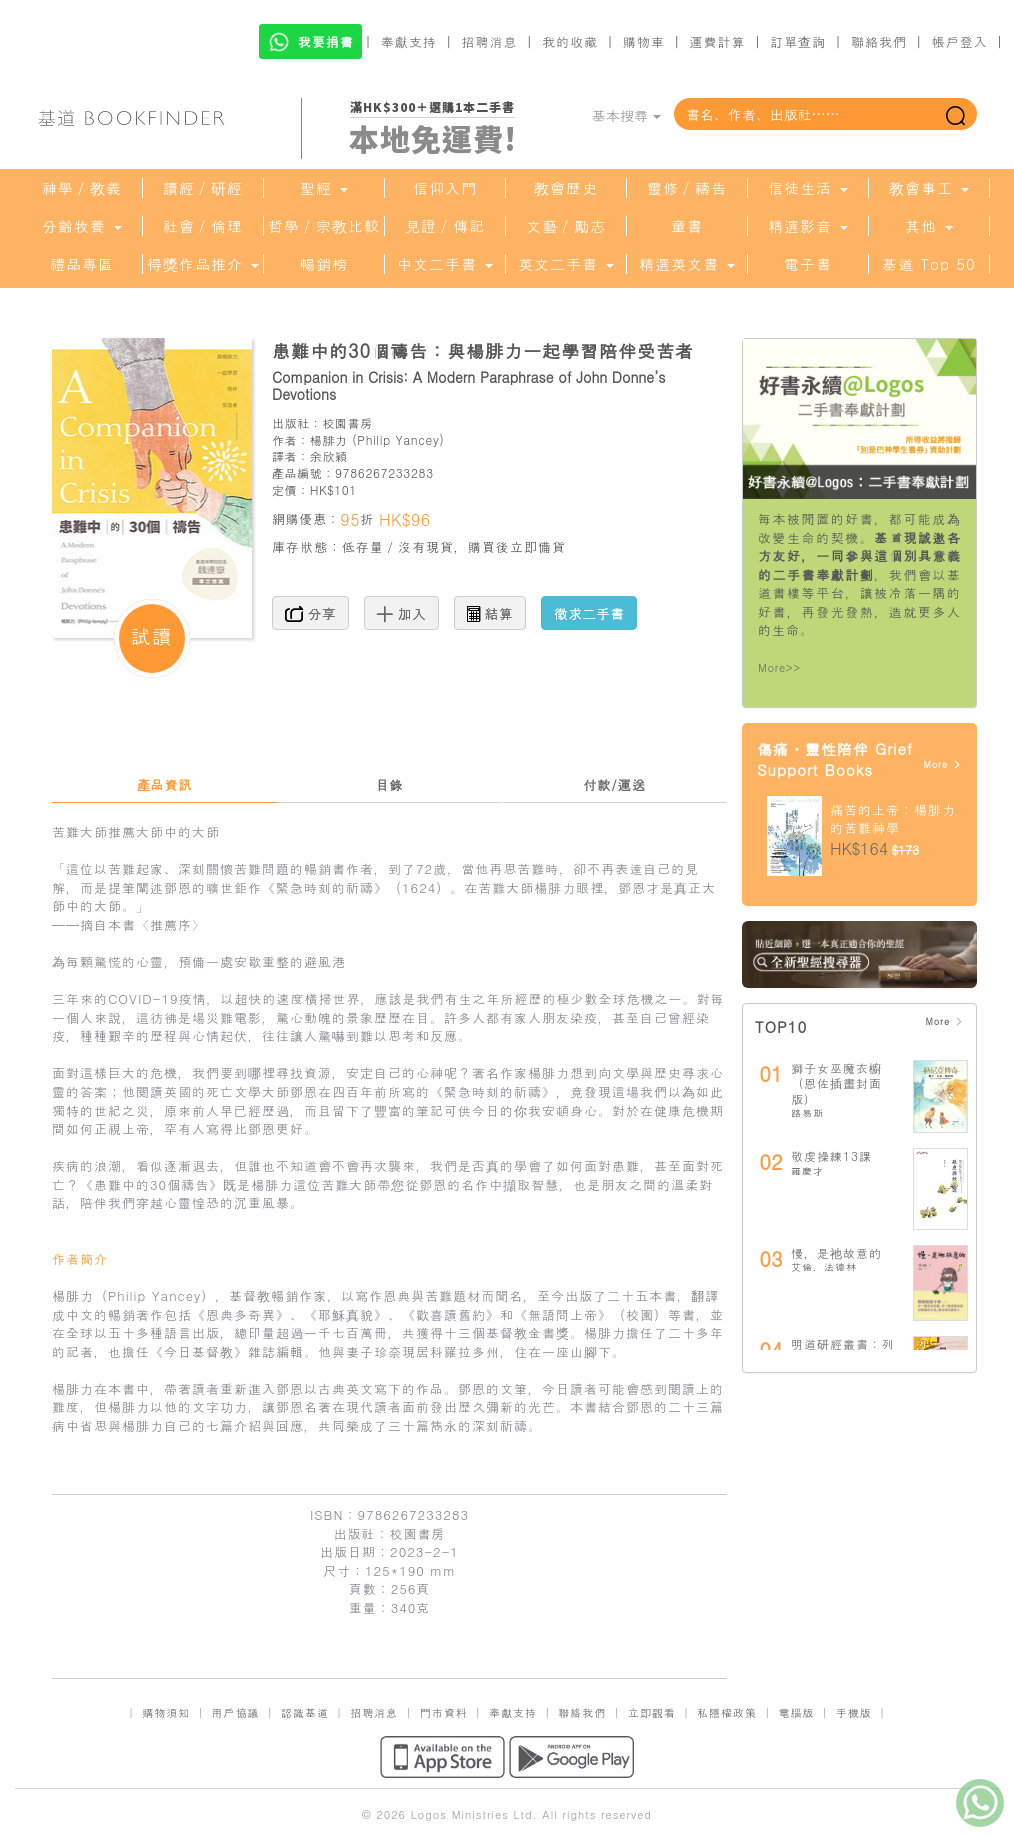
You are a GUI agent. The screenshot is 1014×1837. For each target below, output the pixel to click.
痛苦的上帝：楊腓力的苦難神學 (893, 819)
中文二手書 (445, 264)
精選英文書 (687, 264)
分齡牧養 (82, 226)
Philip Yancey (398, 439)
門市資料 (444, 1712)
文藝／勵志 (566, 226)
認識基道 (305, 1712)
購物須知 (166, 1712)
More (942, 764)
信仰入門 (445, 188)
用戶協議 (236, 1712)
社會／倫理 (203, 226)
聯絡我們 (879, 41)
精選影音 (808, 226)
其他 (929, 226)
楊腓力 (329, 439)
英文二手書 (566, 264)
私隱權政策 (727, 1712)
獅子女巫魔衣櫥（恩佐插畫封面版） (836, 1083)
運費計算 (718, 41)
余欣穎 (329, 455)
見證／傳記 (445, 226)
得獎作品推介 (203, 264)
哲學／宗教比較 (324, 226)
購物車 (644, 41)
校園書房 (347, 422)
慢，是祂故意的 (836, 1252)
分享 (310, 613)
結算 (490, 613)
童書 (687, 226)
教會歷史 (566, 188)
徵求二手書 (589, 613)
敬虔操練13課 (831, 1155)
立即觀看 (652, 1712)
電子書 (808, 264)
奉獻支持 (409, 41)
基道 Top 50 (928, 264)
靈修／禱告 (687, 188)
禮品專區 (82, 264)
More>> (779, 667)
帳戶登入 (960, 41)
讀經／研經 (203, 188)
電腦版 (796, 1712)
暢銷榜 (324, 264)
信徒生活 (808, 188)
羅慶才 (807, 1171)
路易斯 (807, 1113)
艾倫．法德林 (824, 1267)
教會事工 (929, 188)
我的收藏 (570, 41)
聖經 (324, 188)
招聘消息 (490, 41)
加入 (401, 613)
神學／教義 (82, 188)
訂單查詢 (798, 41)
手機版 (854, 1712)
